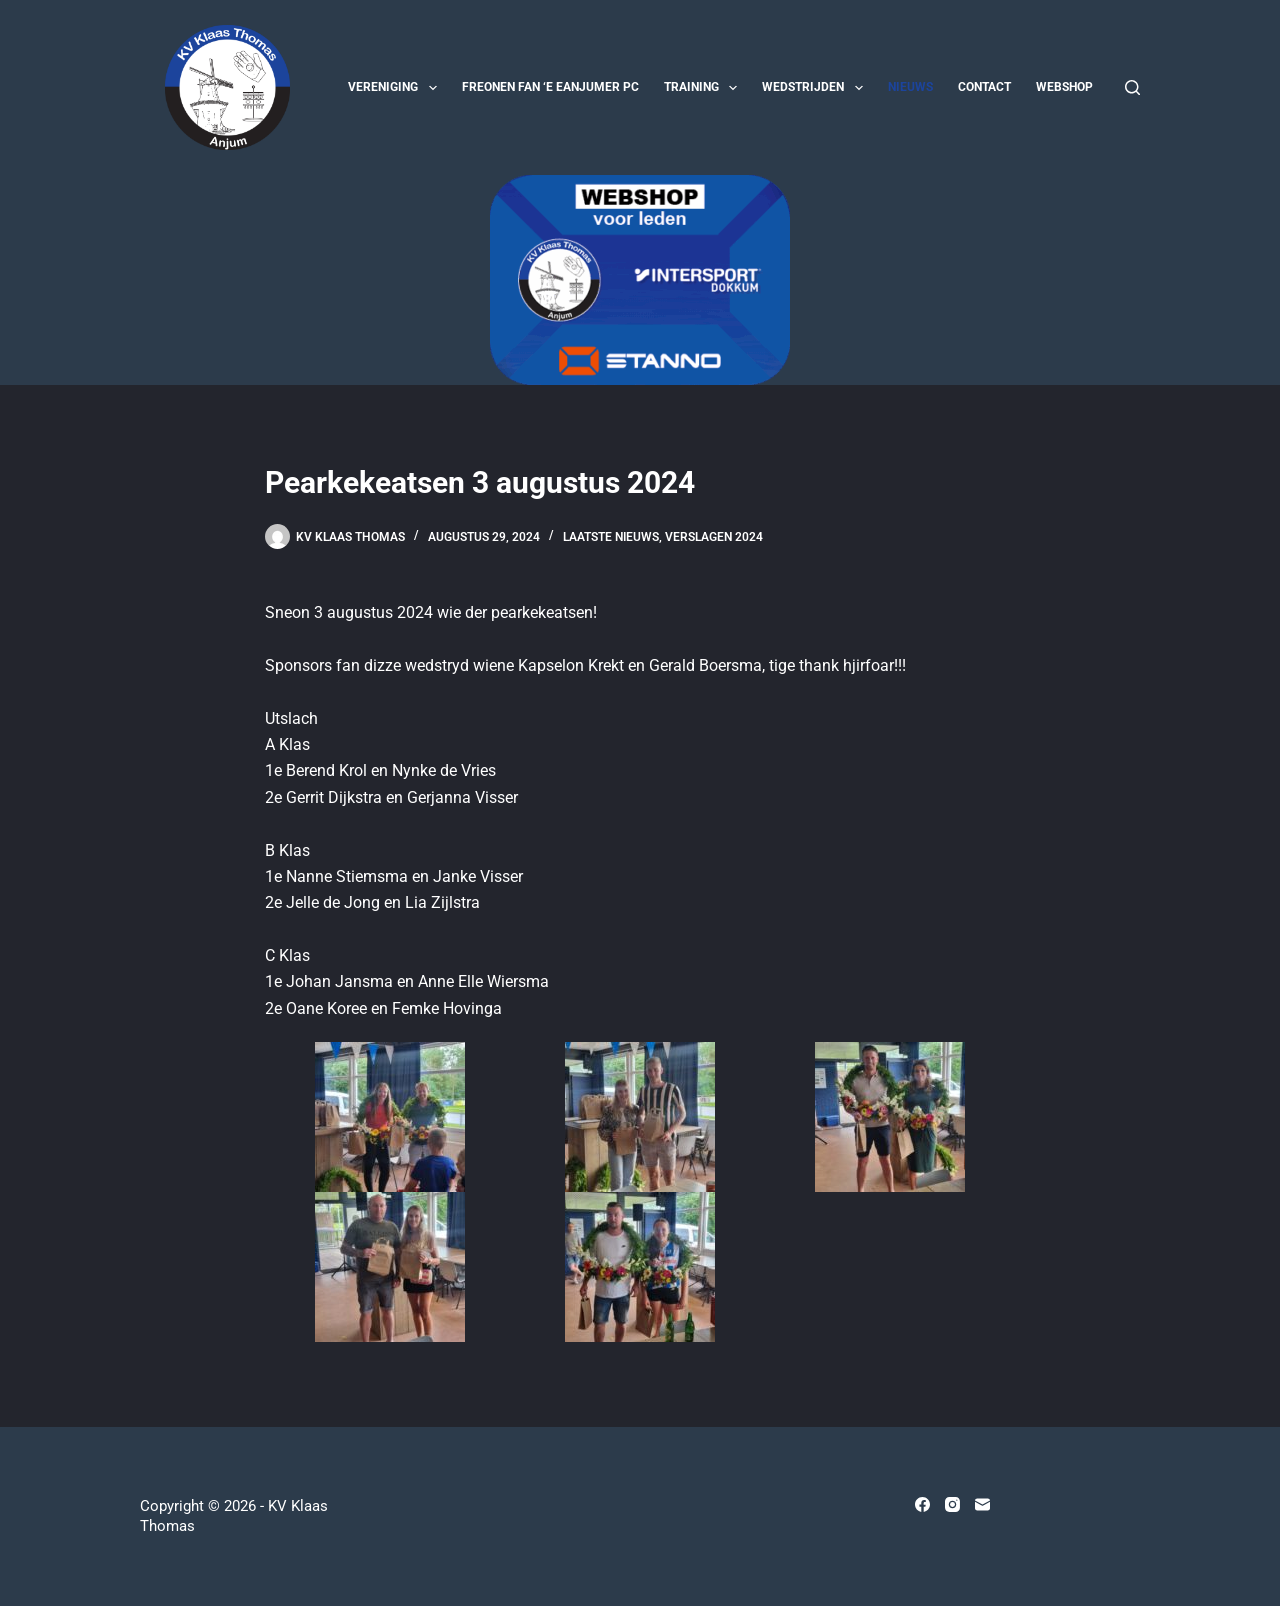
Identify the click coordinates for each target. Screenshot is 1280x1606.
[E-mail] (982, 1504)
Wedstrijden (816, 88)
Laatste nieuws (611, 537)
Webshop (1064, 87)
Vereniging (396, 88)
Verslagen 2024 (714, 537)
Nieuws (910, 87)
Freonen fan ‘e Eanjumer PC (550, 87)
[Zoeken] (1132, 87)
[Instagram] (952, 1504)
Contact (984, 87)
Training (704, 88)
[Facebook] (922, 1504)
